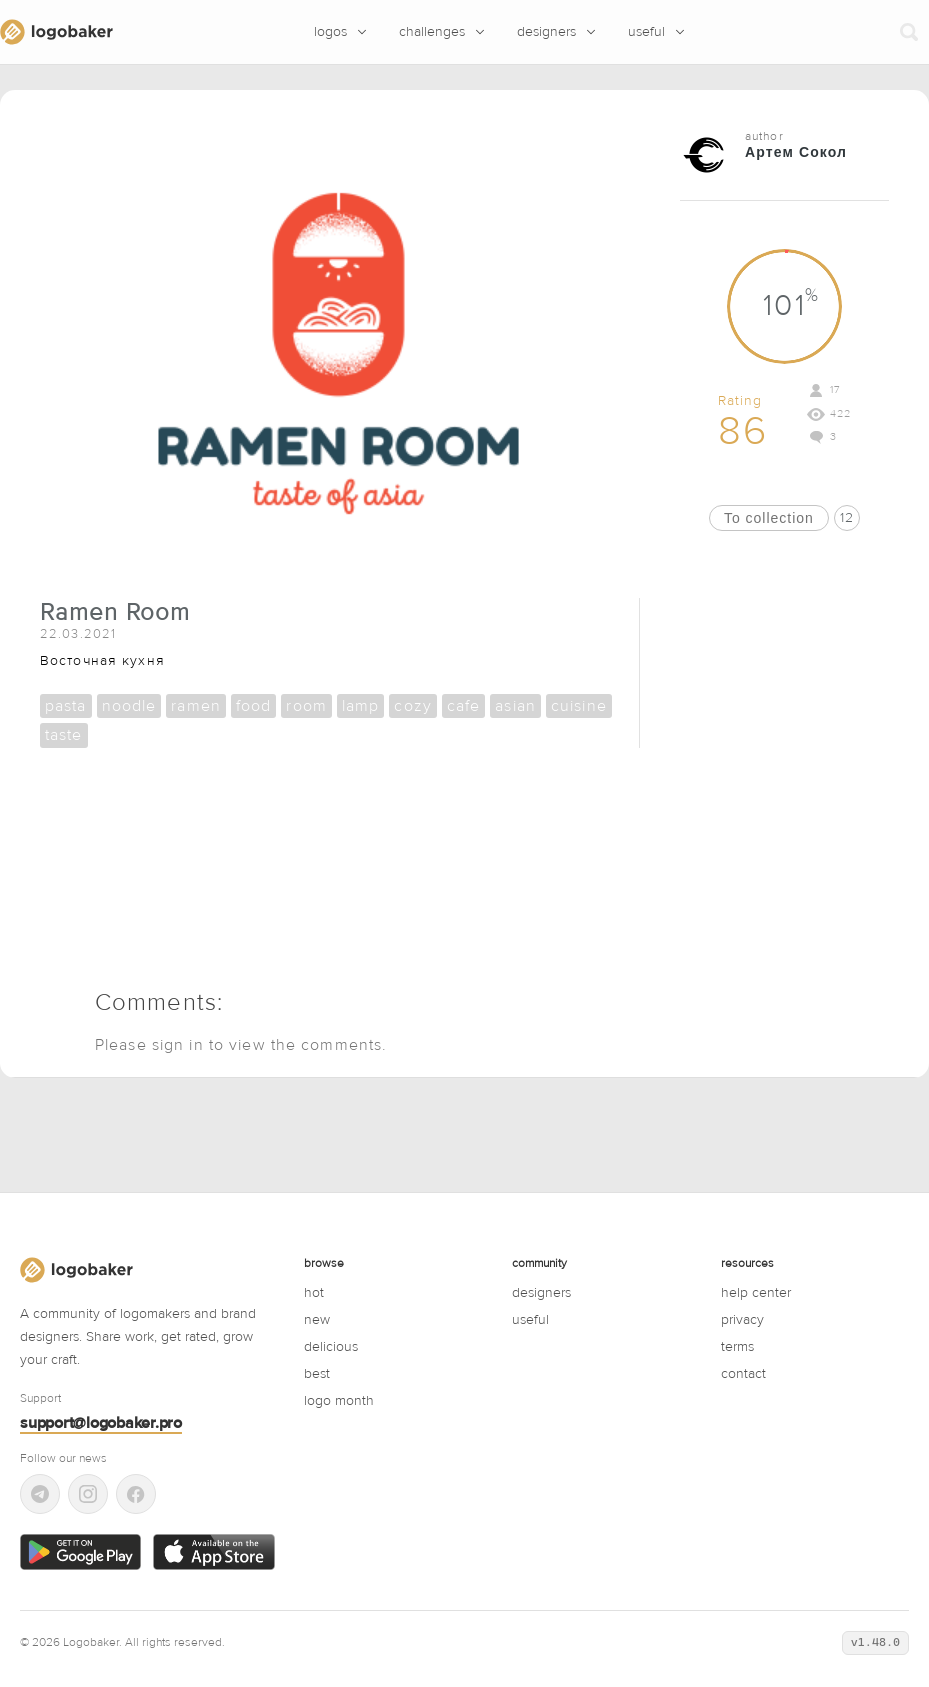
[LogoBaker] (56, 32)
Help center (756, 1293)
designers (541, 1293)
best (317, 1374)
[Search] (909, 32)
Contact (743, 1374)
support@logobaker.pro (101, 1423)
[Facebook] (136, 1494)
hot (314, 1293)
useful (530, 1320)
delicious (331, 1347)
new (317, 1320)
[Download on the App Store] (213, 1552)
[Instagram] (88, 1494)
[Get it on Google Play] (80, 1552)
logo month (339, 1401)
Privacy (742, 1320)
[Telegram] (40, 1494)
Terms (737, 1347)
